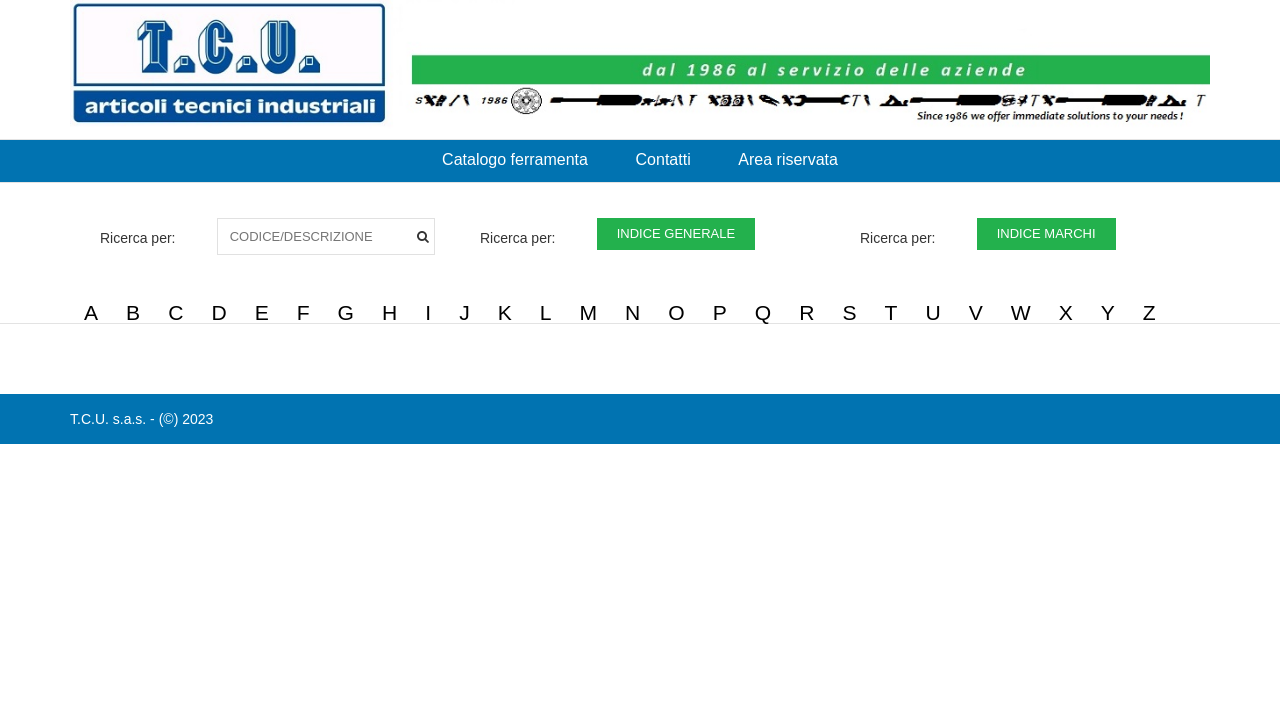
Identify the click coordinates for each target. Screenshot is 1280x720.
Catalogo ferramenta (515, 159)
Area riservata (788, 159)
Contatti (663, 159)
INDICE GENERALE (676, 233)
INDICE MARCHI (1046, 233)
